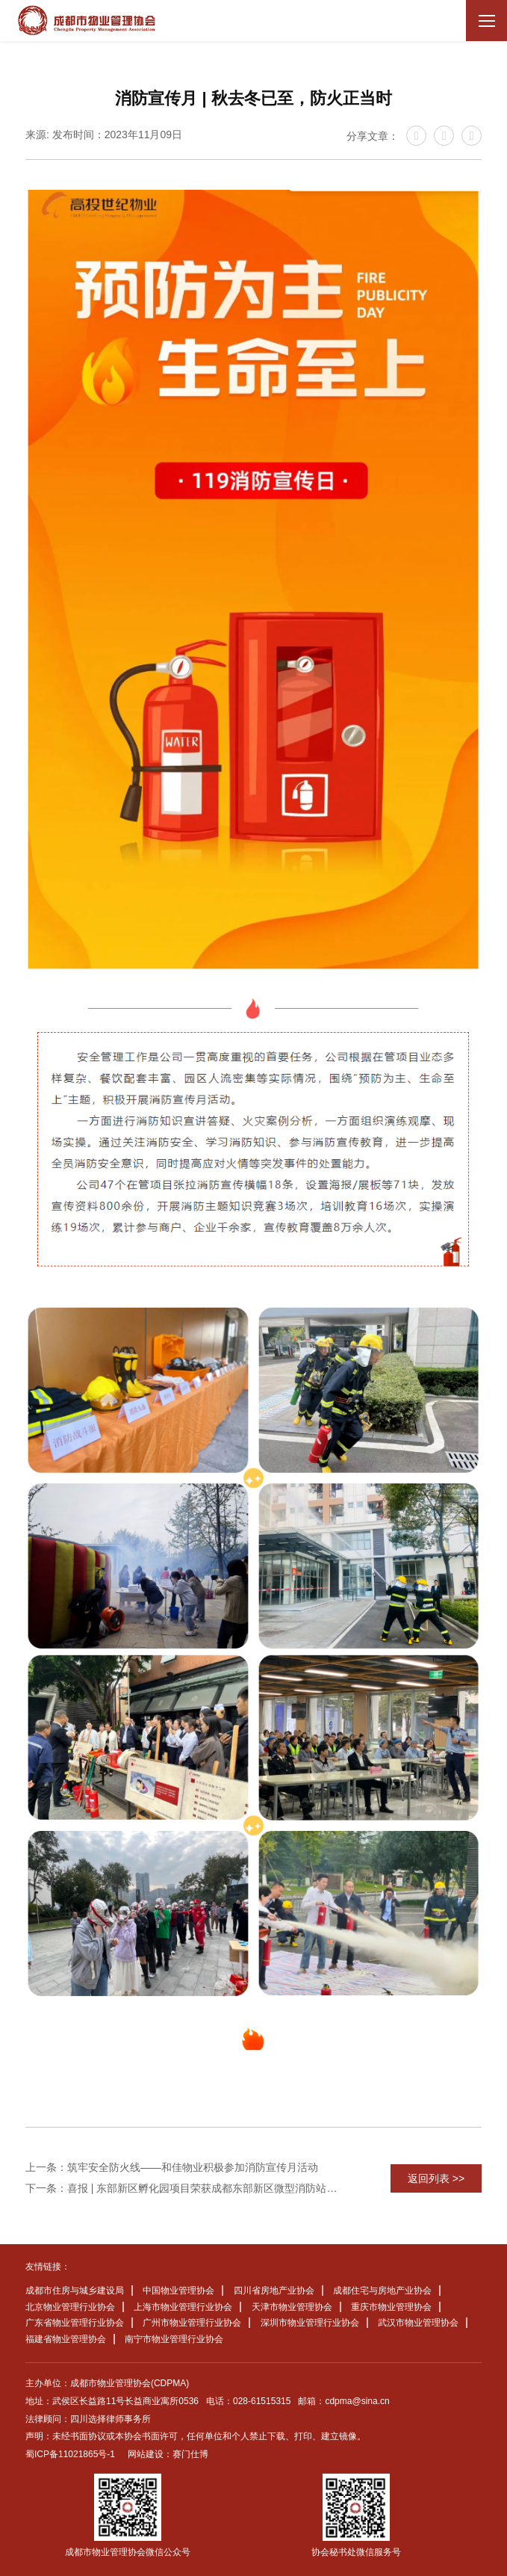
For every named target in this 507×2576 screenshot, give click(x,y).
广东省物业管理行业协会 (74, 2322)
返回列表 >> (436, 2178)
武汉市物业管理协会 (418, 2322)
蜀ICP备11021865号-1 (70, 2454)
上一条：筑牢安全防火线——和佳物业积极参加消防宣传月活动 (171, 2167)
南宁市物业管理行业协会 (174, 2339)
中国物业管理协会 (178, 2290)
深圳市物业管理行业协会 (310, 2322)
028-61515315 (261, 2401)
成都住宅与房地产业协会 (382, 2290)
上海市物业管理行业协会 (183, 2307)
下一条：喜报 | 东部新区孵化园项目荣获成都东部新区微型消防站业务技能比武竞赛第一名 (185, 2188)
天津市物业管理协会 (292, 2307)
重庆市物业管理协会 (391, 2307)
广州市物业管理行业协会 (192, 2322)
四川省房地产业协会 (274, 2290)
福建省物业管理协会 (65, 2339)
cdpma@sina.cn (357, 2401)
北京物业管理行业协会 (70, 2307)
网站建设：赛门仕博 (168, 2454)
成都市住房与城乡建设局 (74, 2290)
